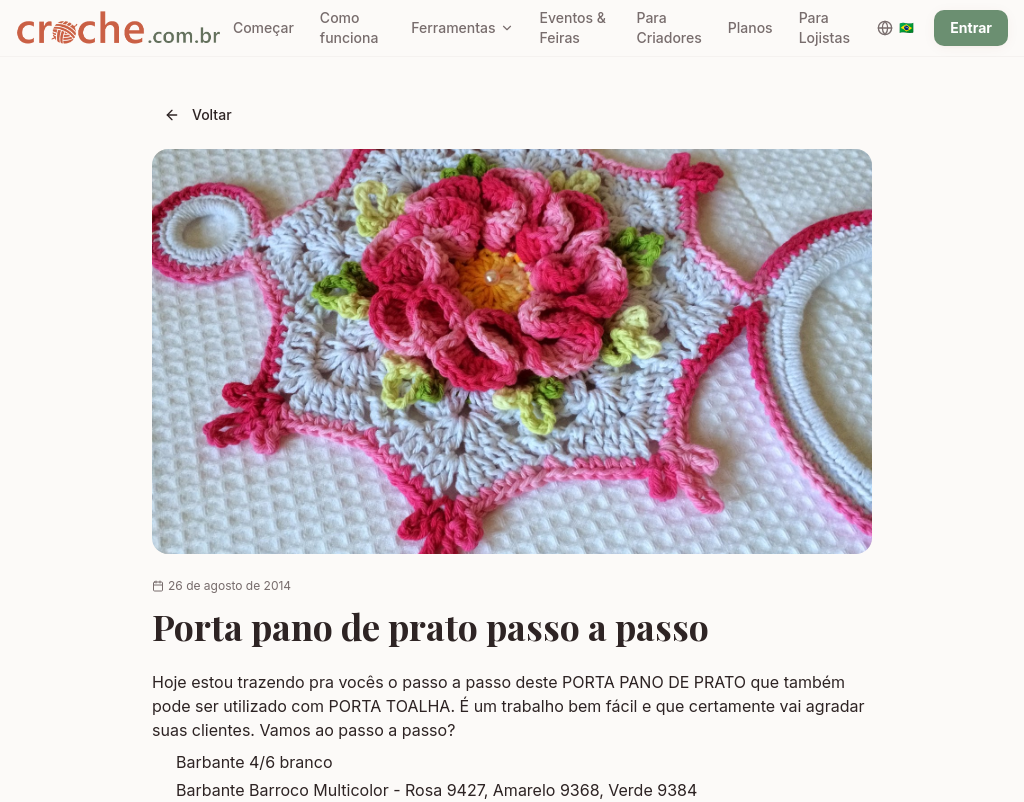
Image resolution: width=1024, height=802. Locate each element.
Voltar (198, 114)
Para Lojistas (824, 27)
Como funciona (349, 27)
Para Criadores (668, 27)
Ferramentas (462, 27)
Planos (750, 27)
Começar (263, 27)
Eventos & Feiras (573, 27)
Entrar (971, 27)
